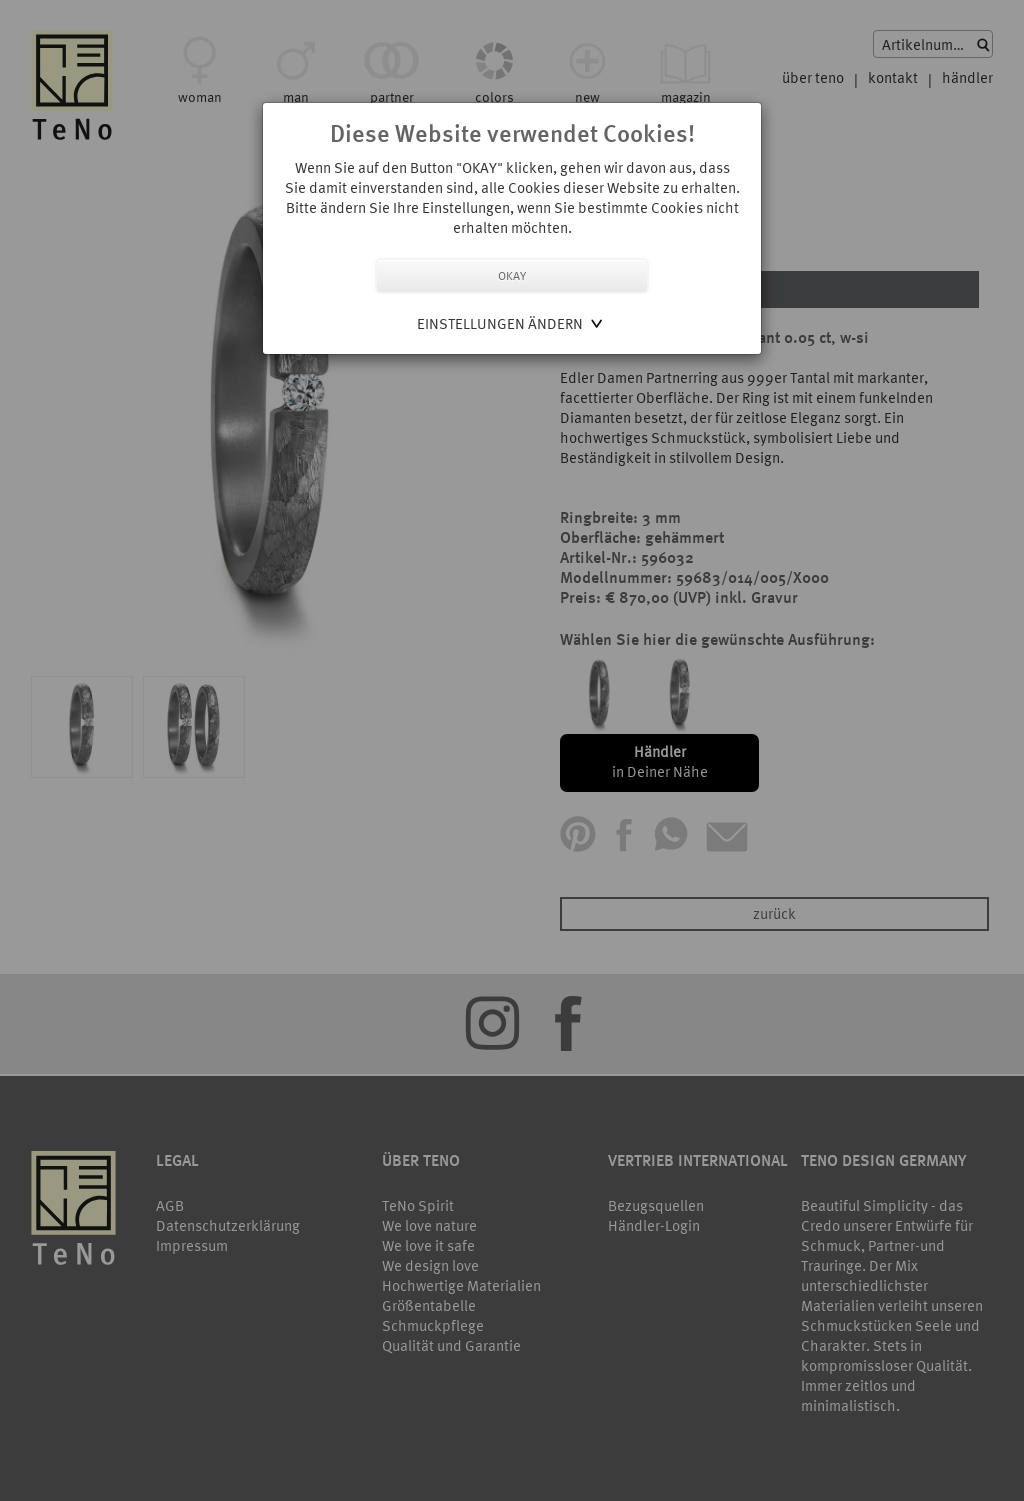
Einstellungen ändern (500, 323)
